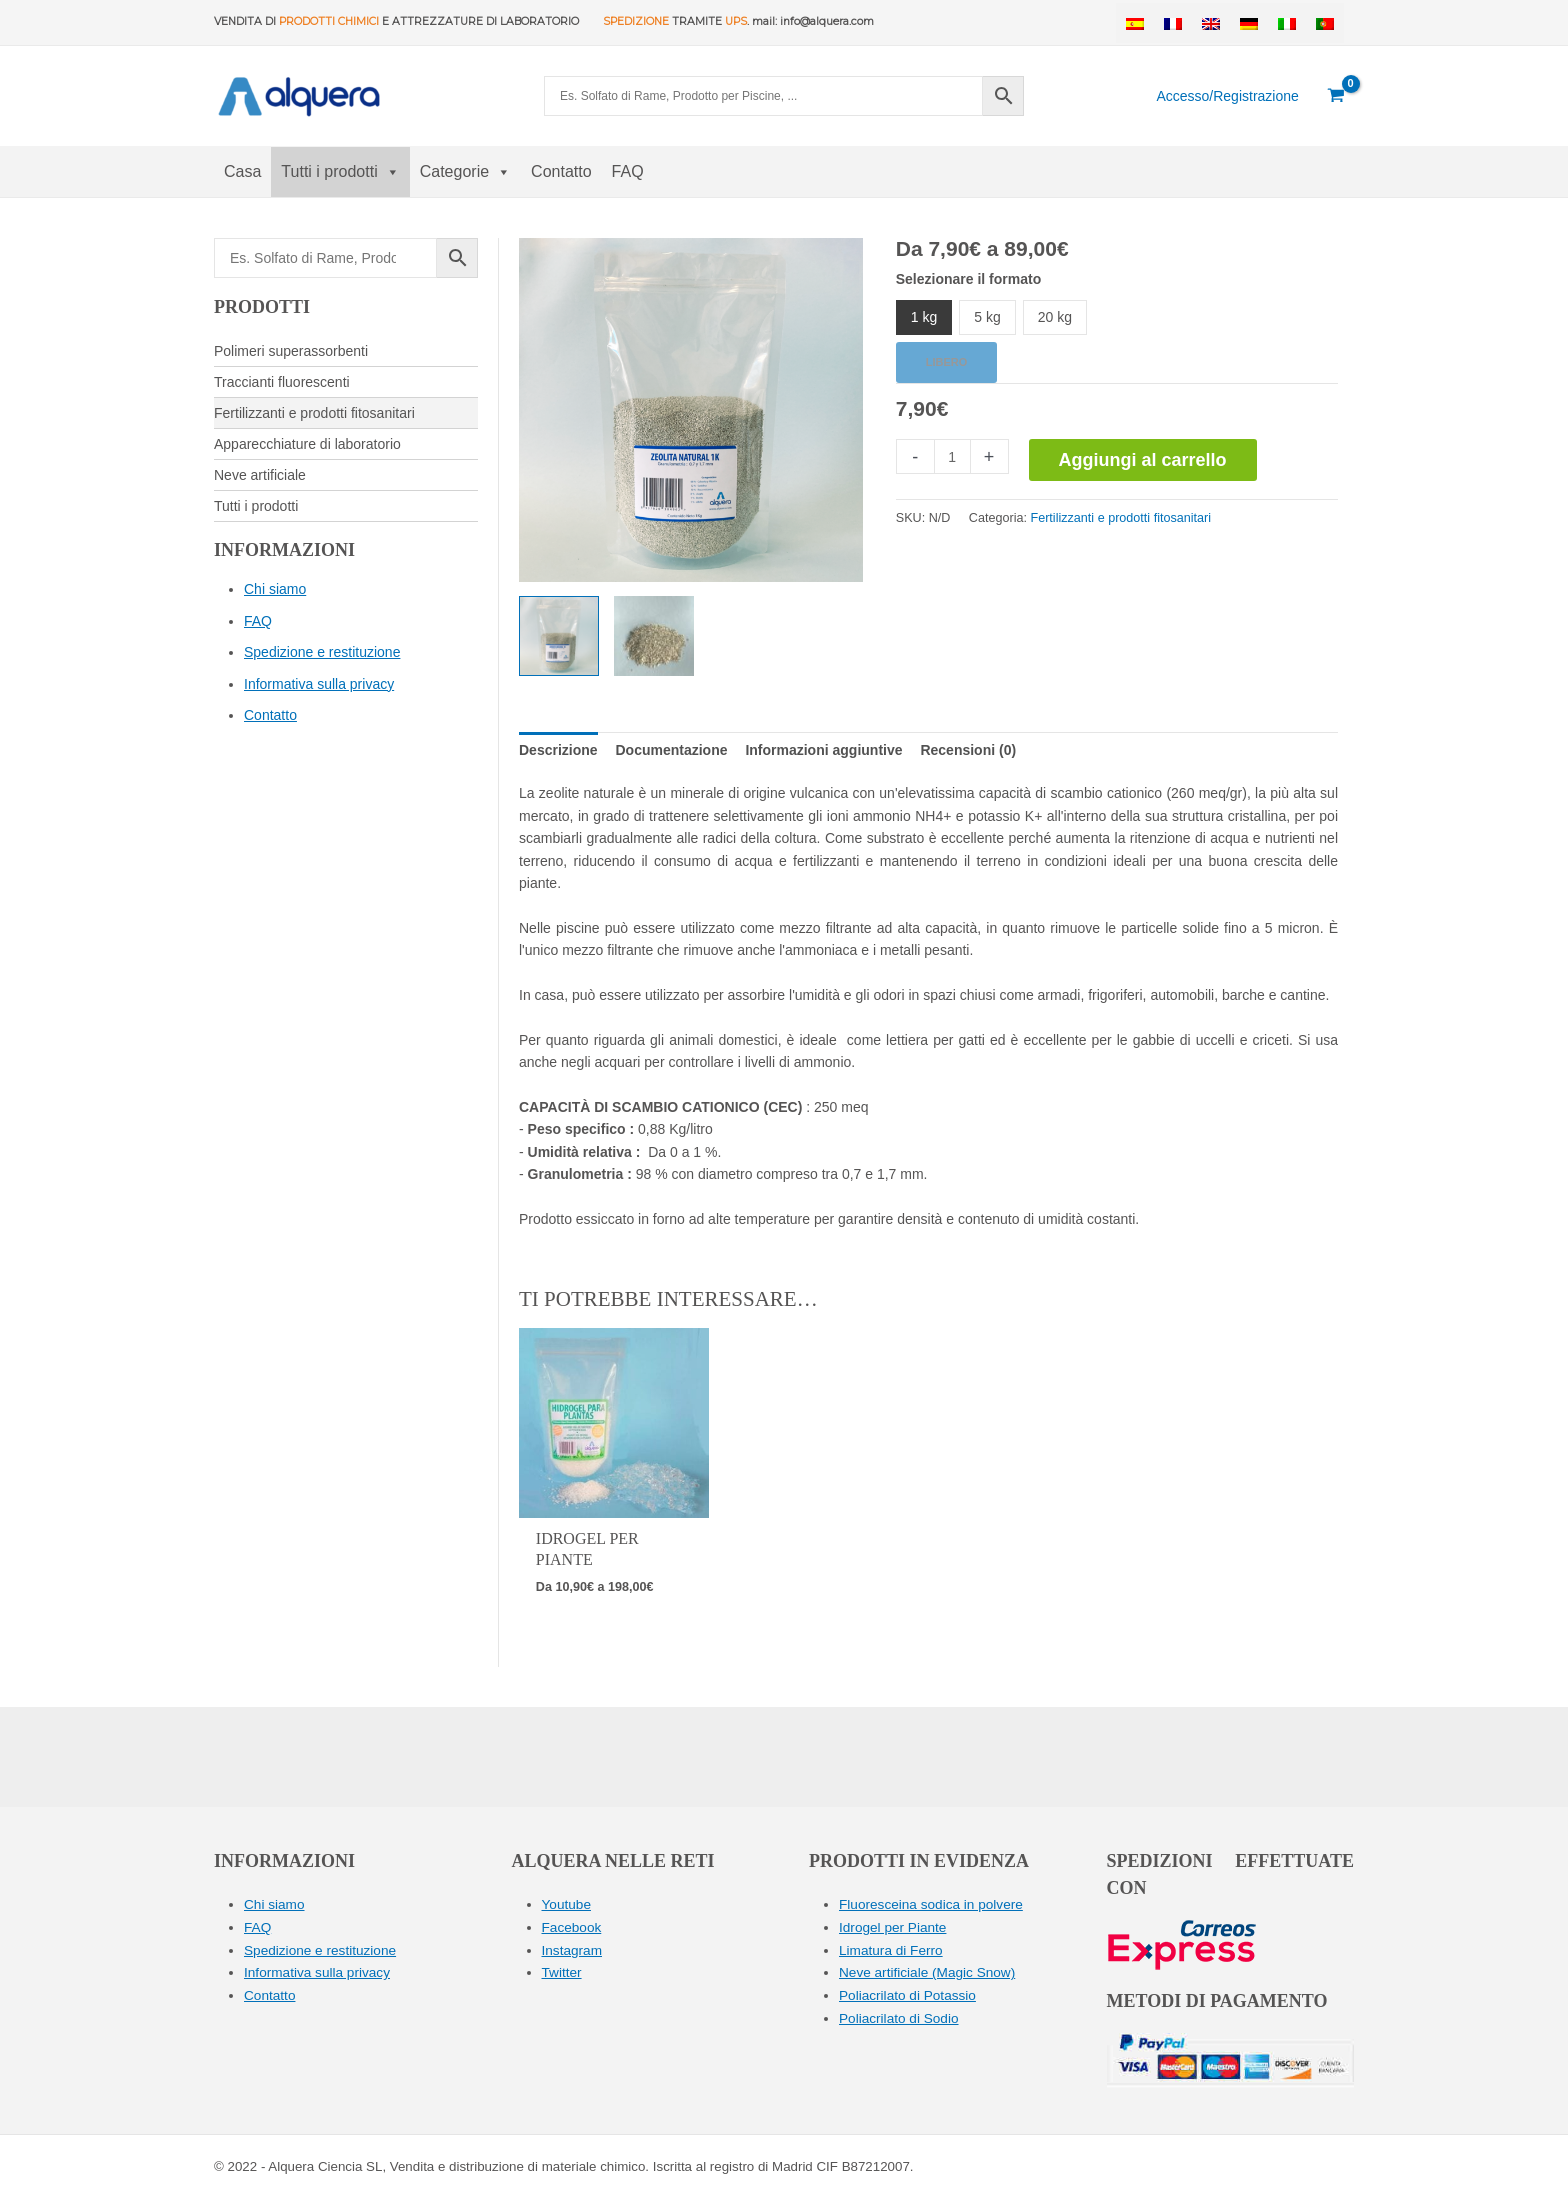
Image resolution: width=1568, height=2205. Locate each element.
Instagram (573, 1949)
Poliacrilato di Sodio (900, 2016)
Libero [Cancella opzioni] (947, 362)
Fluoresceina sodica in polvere (933, 1904)
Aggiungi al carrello (1143, 460)
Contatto (561, 171)
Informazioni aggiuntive (823, 750)
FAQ (628, 171)
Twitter (562, 1971)
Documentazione (671, 750)
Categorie (465, 172)
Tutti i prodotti (340, 172)
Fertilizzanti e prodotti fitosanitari (1120, 518)
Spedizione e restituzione (322, 652)
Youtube (567, 1904)
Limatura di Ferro (892, 1949)
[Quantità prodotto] (952, 456)
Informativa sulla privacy (319, 684)
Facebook (572, 1927)
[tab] (558, 750)
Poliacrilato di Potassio (909, 1994)
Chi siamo (275, 589)
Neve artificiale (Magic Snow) (929, 1971)
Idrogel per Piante (894, 1927)
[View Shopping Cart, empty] (1336, 96)
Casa (242, 171)
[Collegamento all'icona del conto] (1227, 96)
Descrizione (558, 750)
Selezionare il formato (968, 279)
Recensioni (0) (968, 750)
